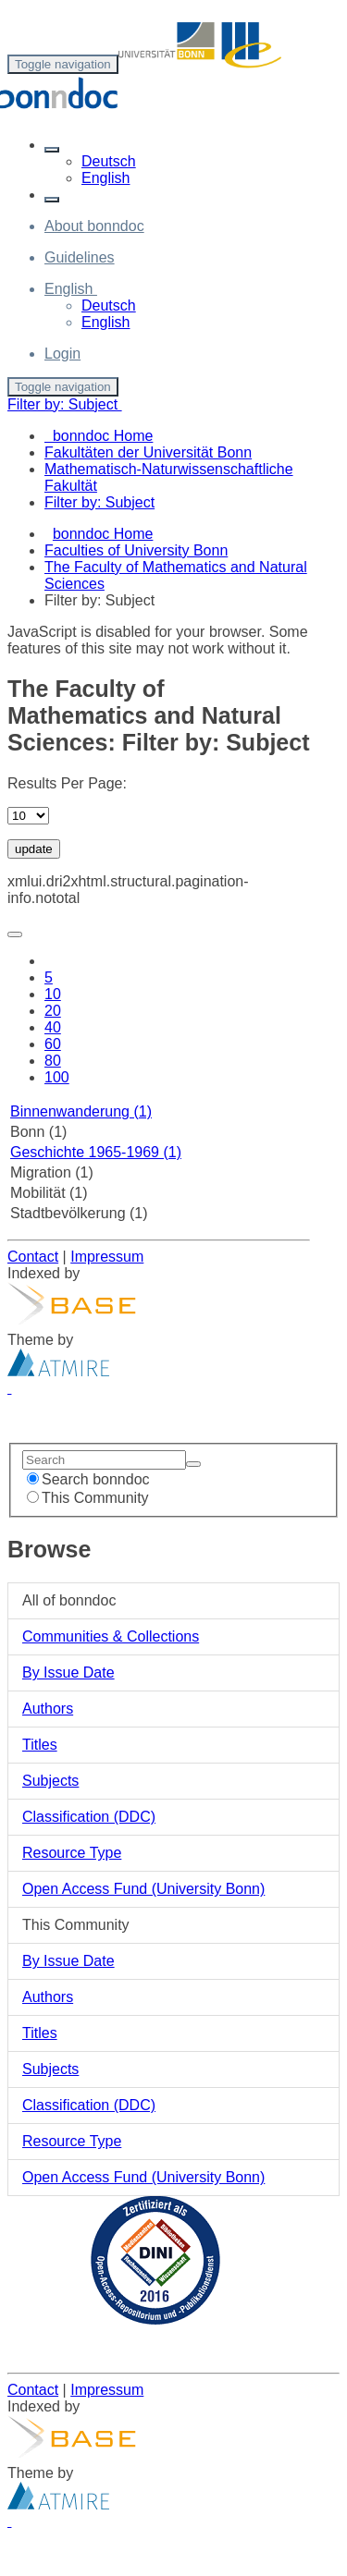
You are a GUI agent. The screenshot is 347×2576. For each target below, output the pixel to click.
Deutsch (108, 161)
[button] (51, 150)
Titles (39, 1744)
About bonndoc (94, 226)
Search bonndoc (88, 1479)
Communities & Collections (110, 1636)
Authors (47, 1708)
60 (52, 1044)
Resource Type (71, 1853)
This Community (88, 1498)
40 (52, 1027)
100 (56, 1077)
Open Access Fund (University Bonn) (143, 1889)
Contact (32, 1256)
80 (52, 1060)
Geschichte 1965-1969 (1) (95, 1152)
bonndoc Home (103, 534)
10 (52, 994)
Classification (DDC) (88, 1817)
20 (52, 1011)
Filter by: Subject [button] (64, 404)
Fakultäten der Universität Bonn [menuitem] (148, 452)
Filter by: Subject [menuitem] (99, 502)
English (105, 178)
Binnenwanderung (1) (81, 1111)
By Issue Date (68, 1672)
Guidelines (79, 257)
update (34, 849)
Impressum (106, 1256)
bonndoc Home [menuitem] (98, 436)
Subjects (50, 1781)
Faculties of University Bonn (136, 550)
